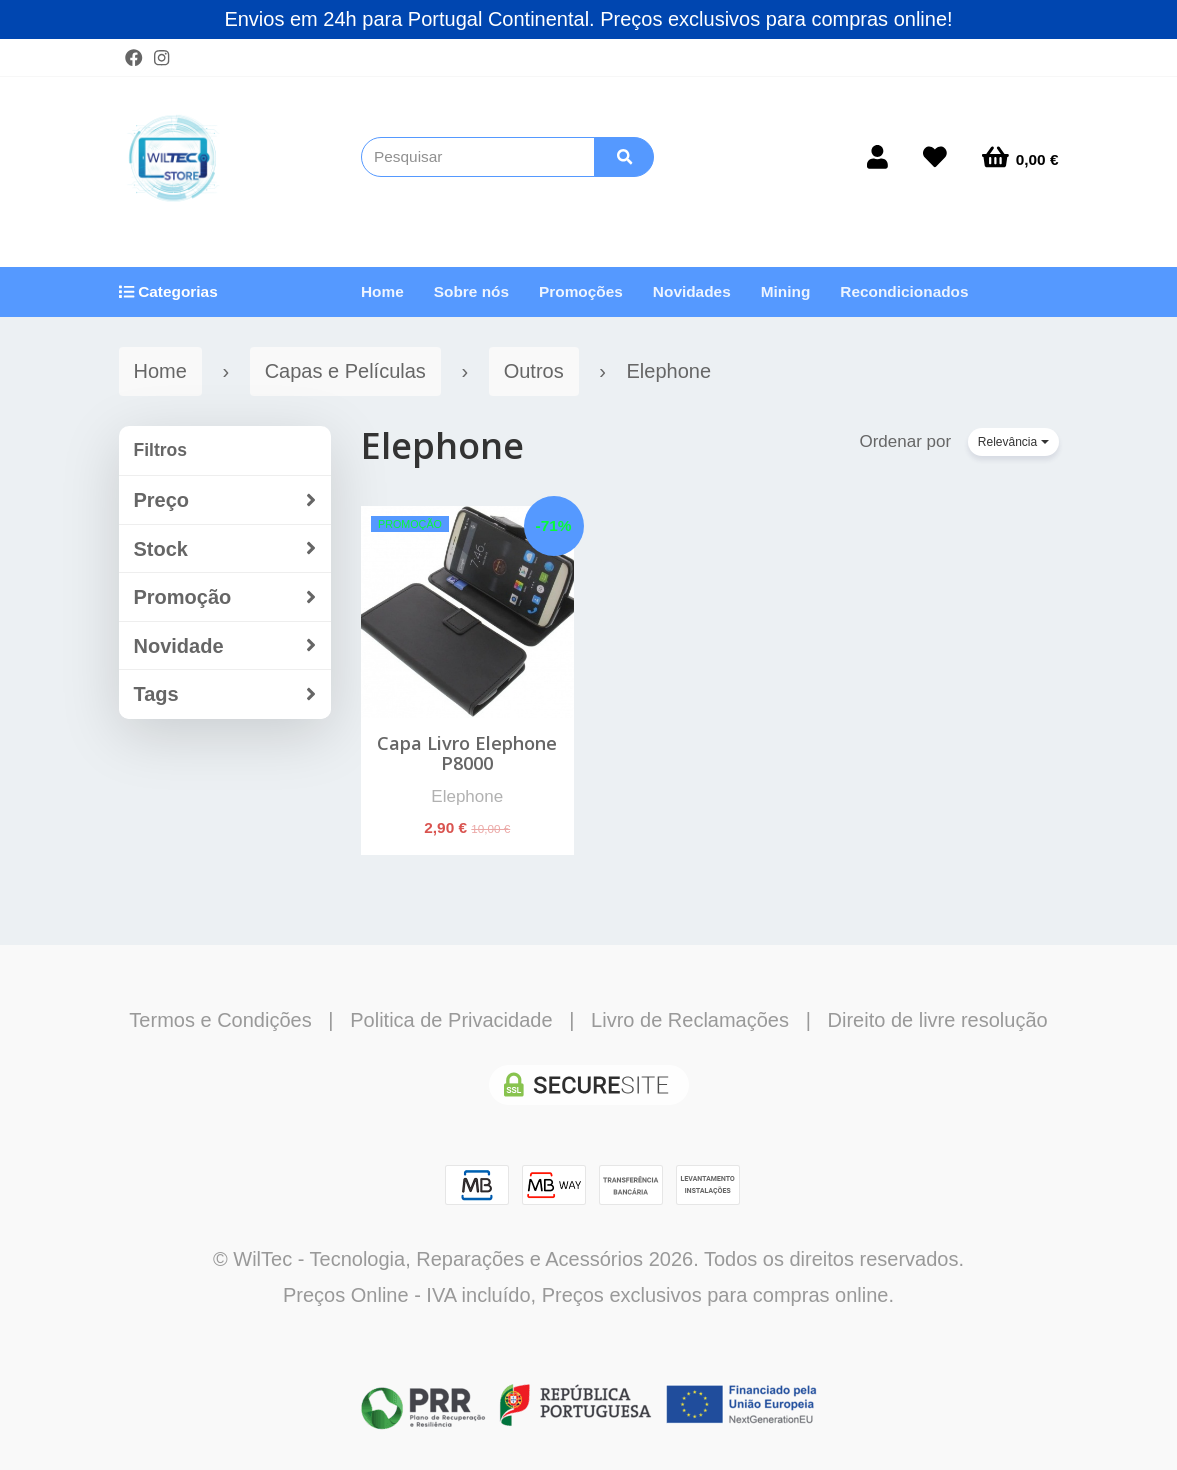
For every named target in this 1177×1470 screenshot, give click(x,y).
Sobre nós (471, 291)
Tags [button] (225, 694)
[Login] (877, 156)
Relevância (1013, 442)
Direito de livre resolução (938, 1020)
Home (382, 291)
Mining (786, 291)
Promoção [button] (225, 597)
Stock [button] (225, 549)
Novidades (692, 291)
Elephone (442, 445)
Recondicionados (904, 291)
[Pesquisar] (624, 157)
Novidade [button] (225, 646)
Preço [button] (225, 500)
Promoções (581, 291)
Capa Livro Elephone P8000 (467, 753)
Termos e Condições (220, 1020)
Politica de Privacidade (451, 1020)
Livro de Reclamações (690, 1020)
